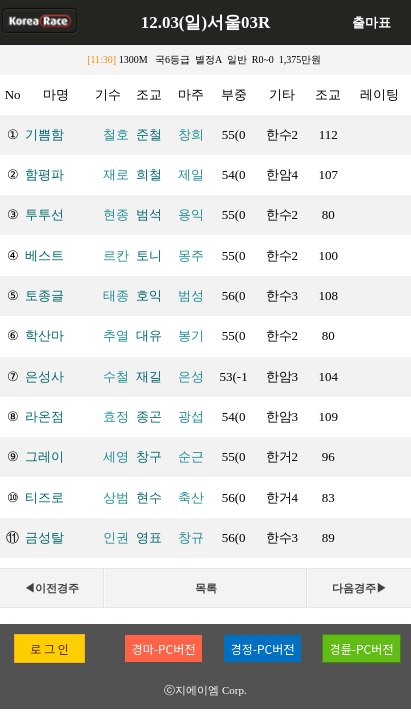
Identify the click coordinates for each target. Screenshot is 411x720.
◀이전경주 (51, 588)
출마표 (371, 22)
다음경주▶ (359, 588)
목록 (206, 588)
